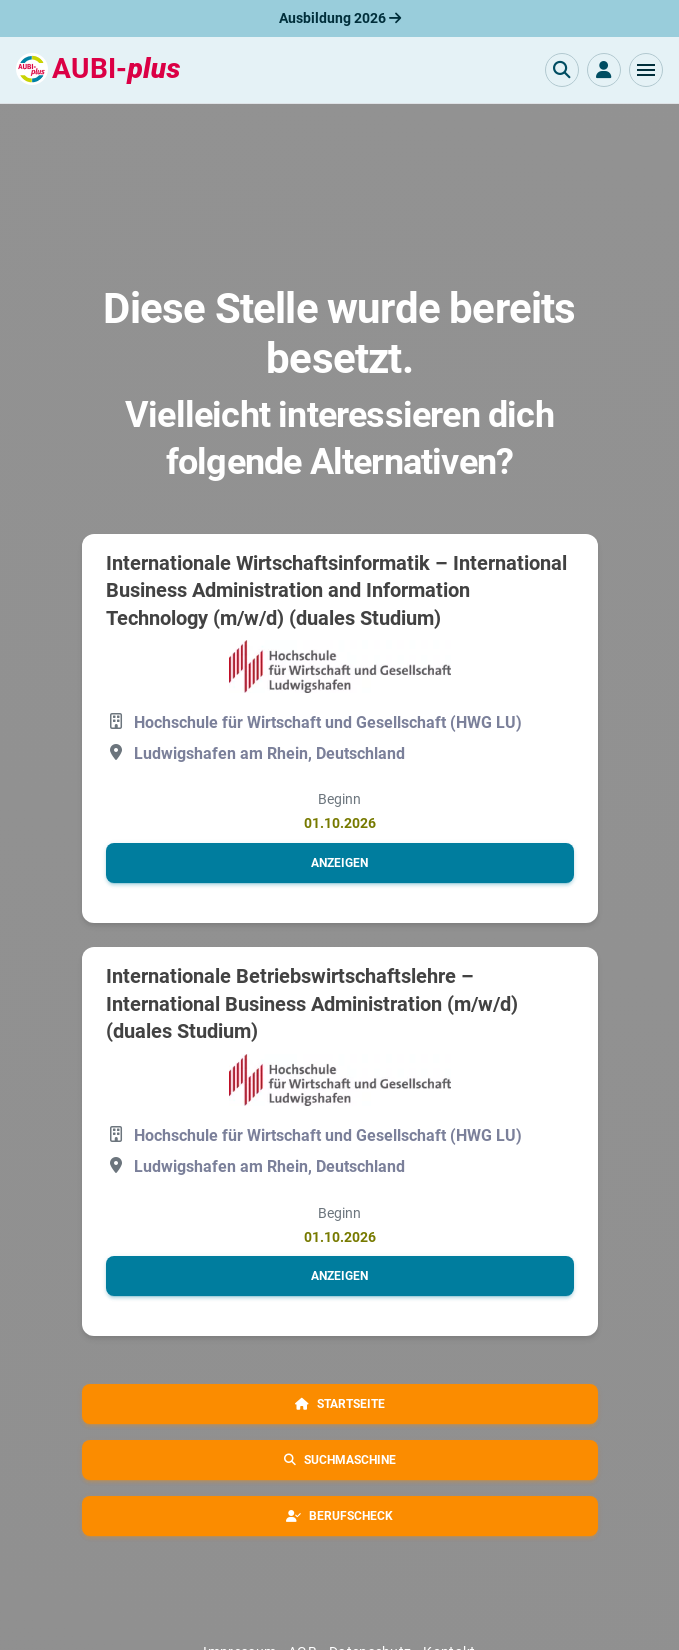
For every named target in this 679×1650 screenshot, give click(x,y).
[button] (646, 70)
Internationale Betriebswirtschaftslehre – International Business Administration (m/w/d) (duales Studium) (312, 1003)
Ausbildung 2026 (340, 18)
